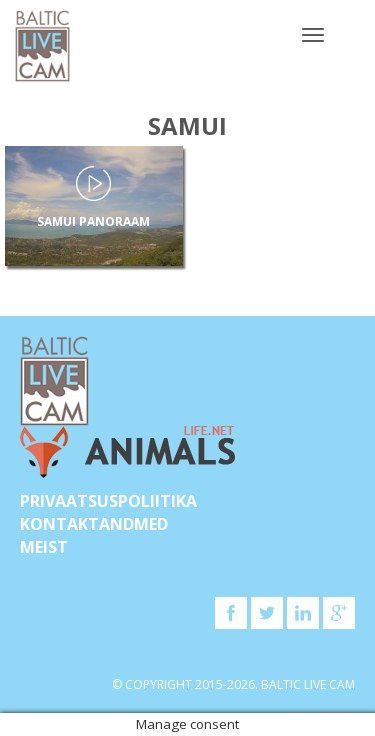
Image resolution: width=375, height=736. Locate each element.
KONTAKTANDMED (94, 524)
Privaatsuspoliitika (108, 501)
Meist (44, 547)
